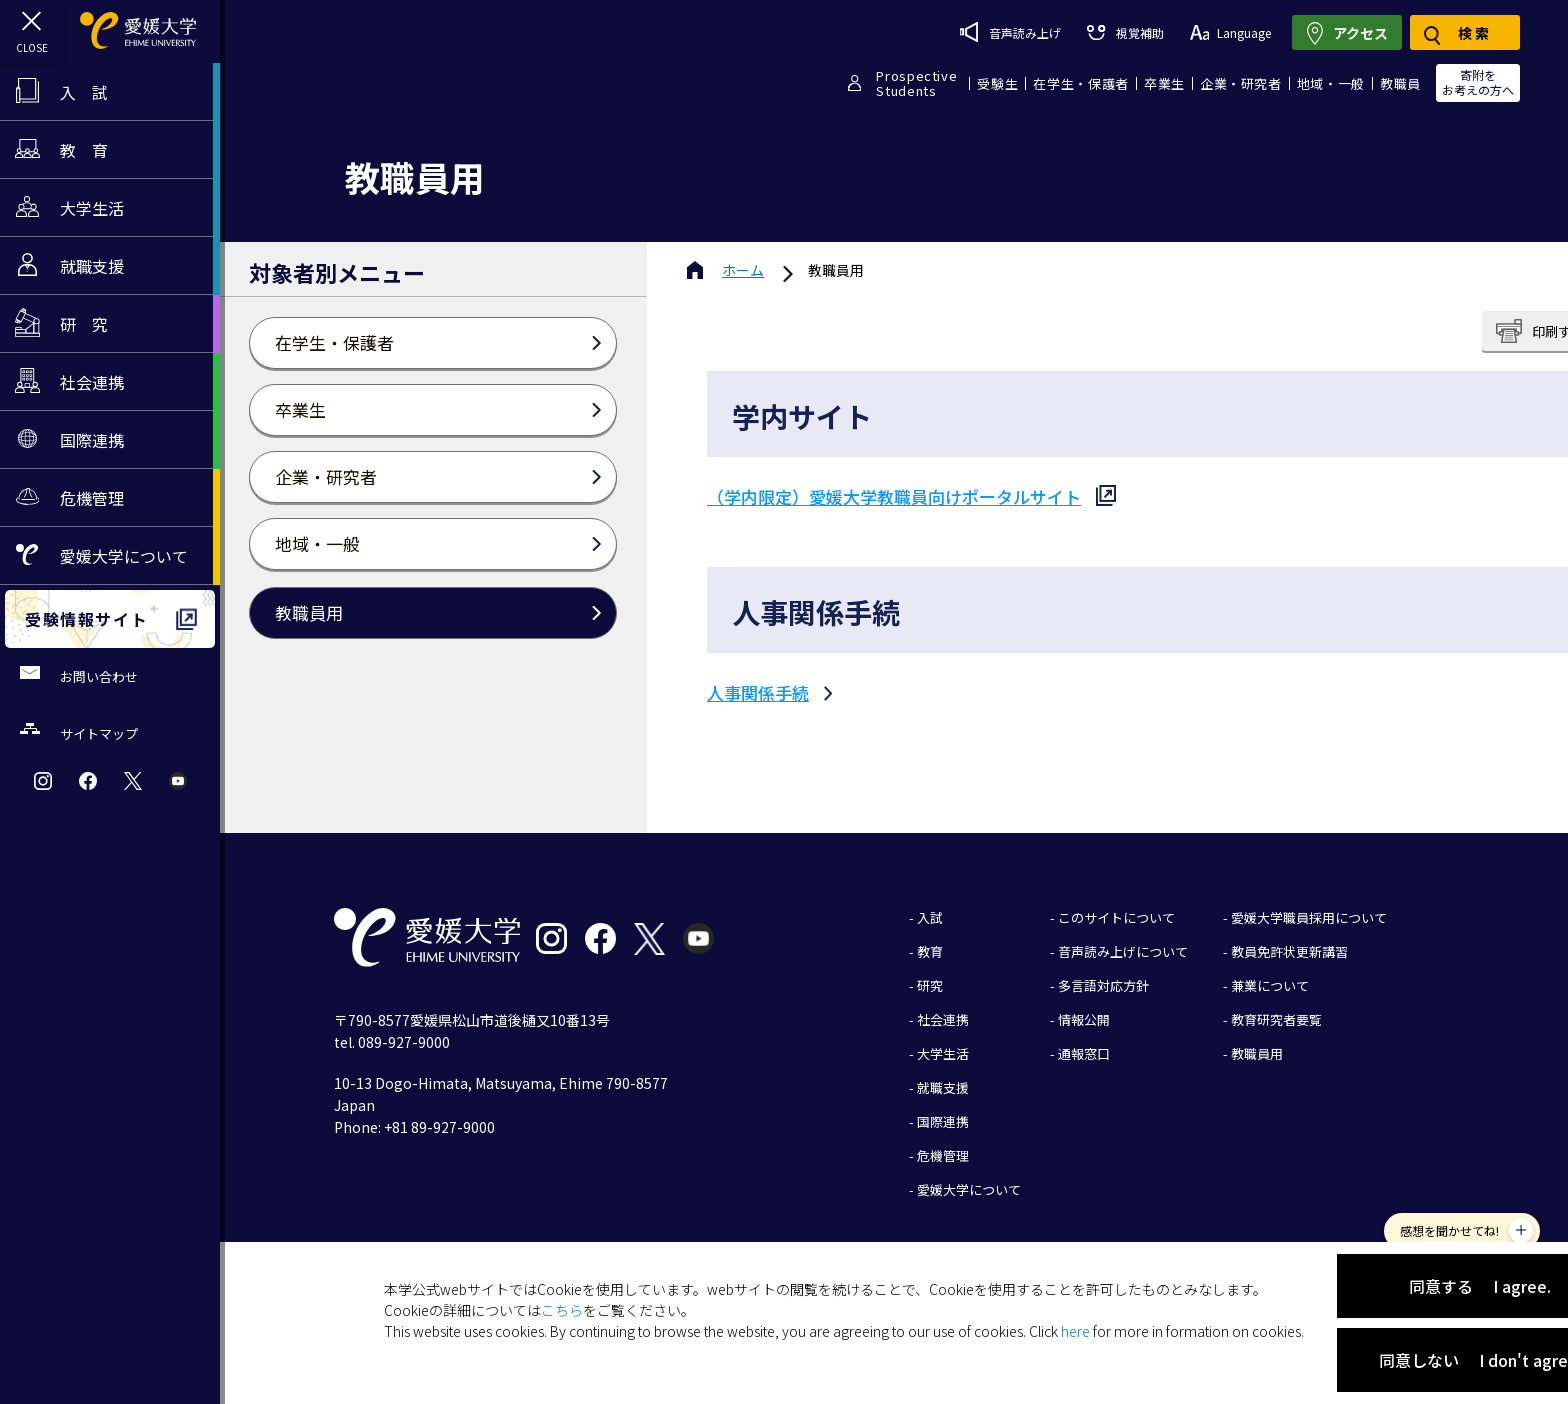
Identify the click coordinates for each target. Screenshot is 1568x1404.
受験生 (997, 83)
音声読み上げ (1010, 32)
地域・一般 (1331, 83)
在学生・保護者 (1081, 83)
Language (1230, 32)
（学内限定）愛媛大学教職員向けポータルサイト (894, 496)
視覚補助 (1125, 32)
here (1075, 1331)
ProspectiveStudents (916, 83)
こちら (562, 1310)
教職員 (1400, 83)
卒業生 (1164, 83)
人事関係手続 (758, 692)
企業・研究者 (1241, 83)
